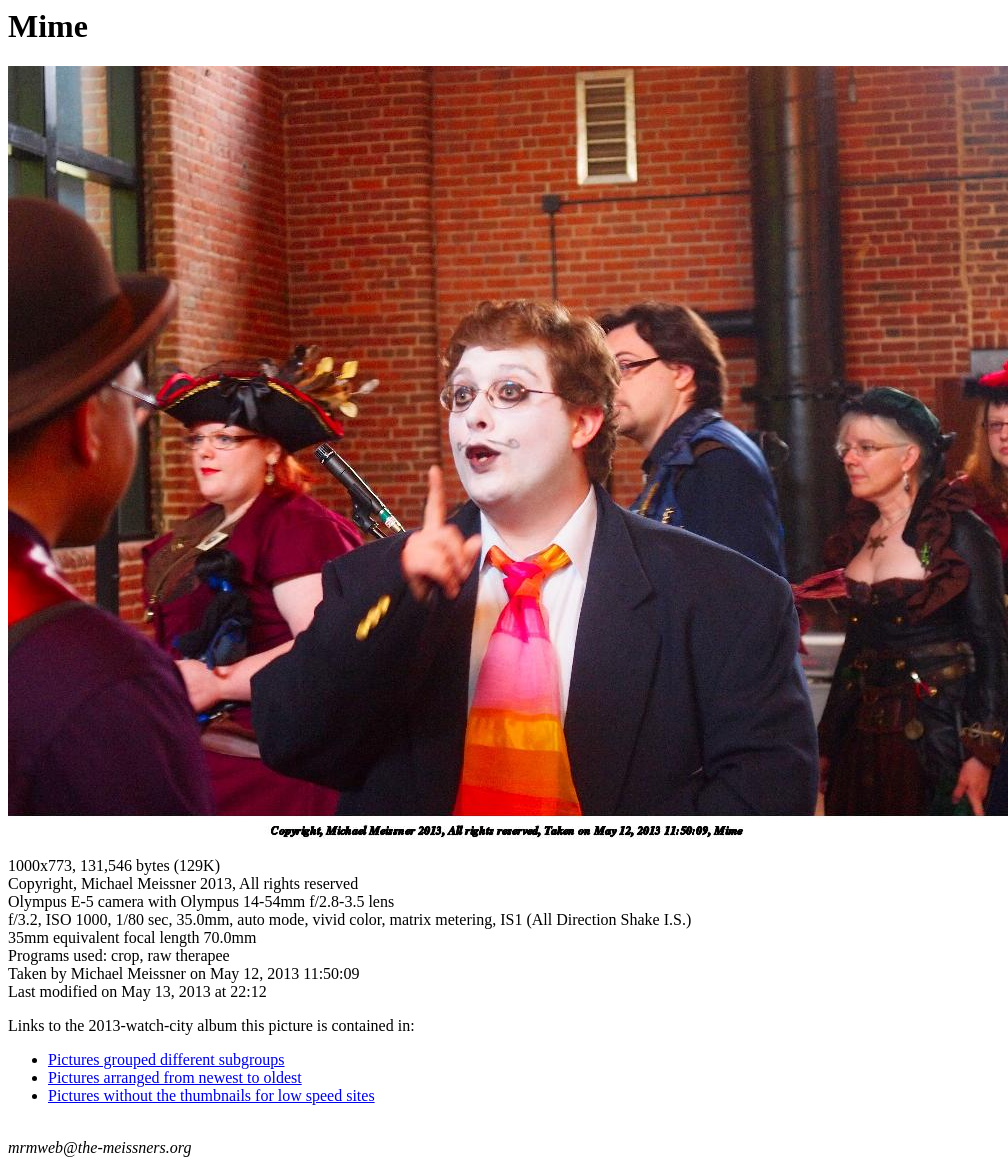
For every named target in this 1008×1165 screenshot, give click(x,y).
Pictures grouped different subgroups (166, 1059)
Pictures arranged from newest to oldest (175, 1077)
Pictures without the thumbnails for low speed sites (211, 1095)
